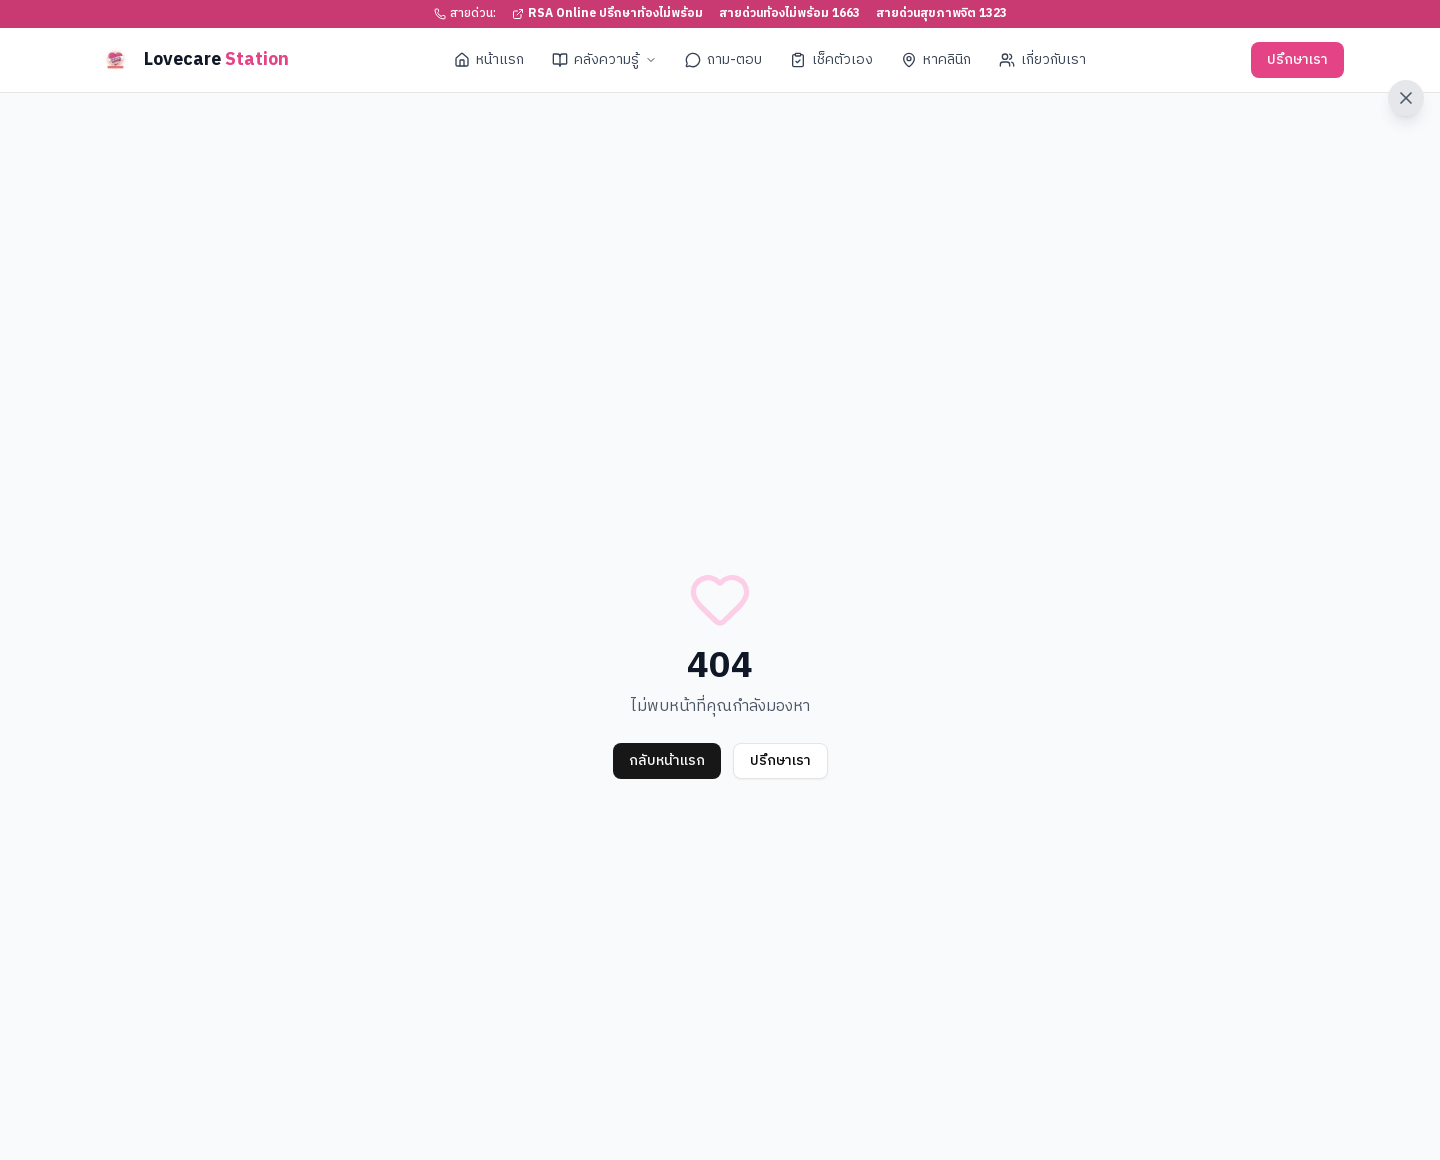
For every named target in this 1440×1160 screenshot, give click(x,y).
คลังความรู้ (604, 59)
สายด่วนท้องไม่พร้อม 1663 (789, 14)
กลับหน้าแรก (667, 760)
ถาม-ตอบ (723, 59)
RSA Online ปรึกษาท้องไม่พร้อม (607, 14)
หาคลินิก (936, 59)
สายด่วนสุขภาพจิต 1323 (941, 14)
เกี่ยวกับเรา (1042, 59)
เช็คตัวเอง (831, 59)
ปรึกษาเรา (1297, 59)
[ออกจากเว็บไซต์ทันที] (1406, 98)
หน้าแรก (489, 59)
